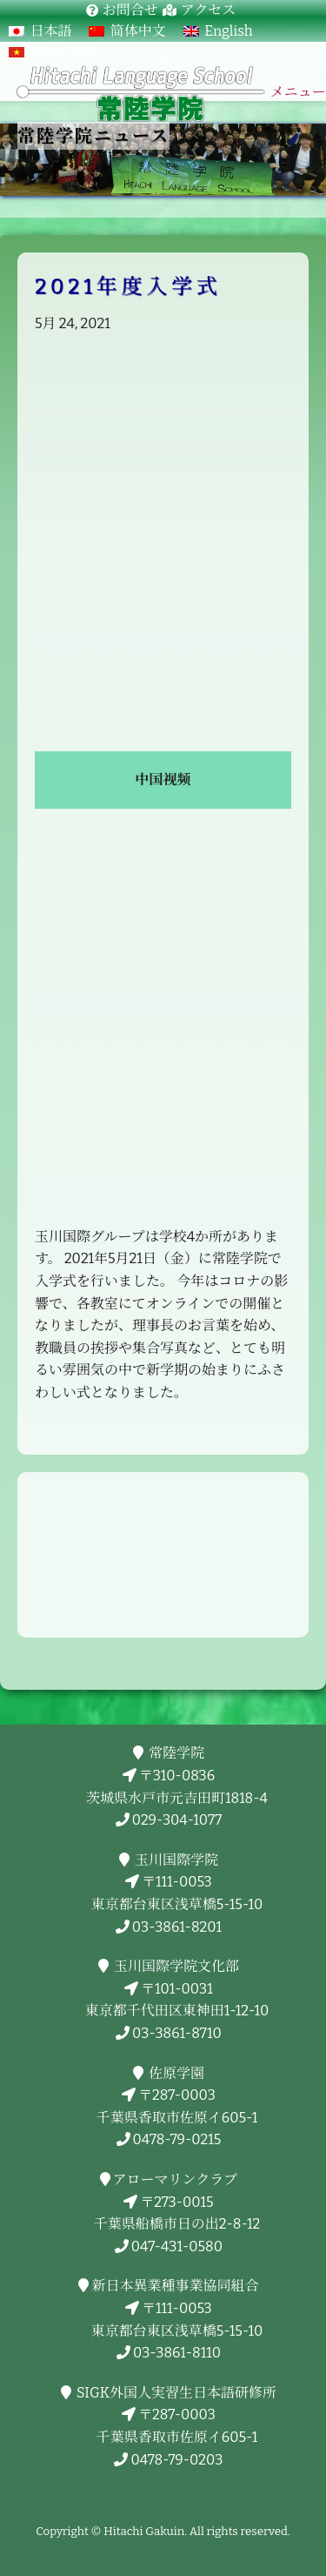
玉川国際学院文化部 (172, 1966)
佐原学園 (172, 2073)
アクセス (208, 10)
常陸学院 (172, 1753)
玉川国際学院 (172, 1860)
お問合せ (130, 10)
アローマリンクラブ (172, 2179)
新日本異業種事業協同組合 (172, 2285)
